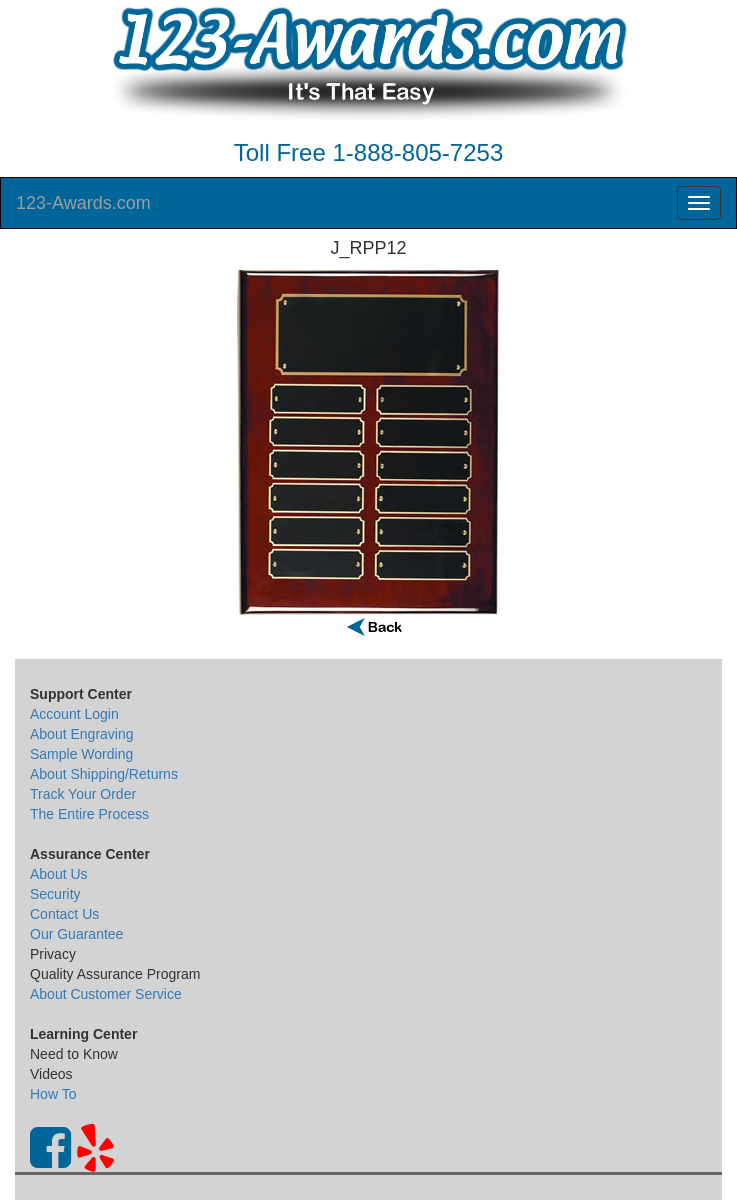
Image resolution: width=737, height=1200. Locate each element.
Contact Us (64, 914)
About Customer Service (106, 994)
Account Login (74, 714)
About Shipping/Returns (104, 774)
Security (55, 894)
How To (53, 1094)
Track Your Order (83, 794)
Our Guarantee (76, 934)
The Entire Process (89, 814)
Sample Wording (81, 754)
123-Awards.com (83, 203)
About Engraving (82, 734)
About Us (59, 874)
